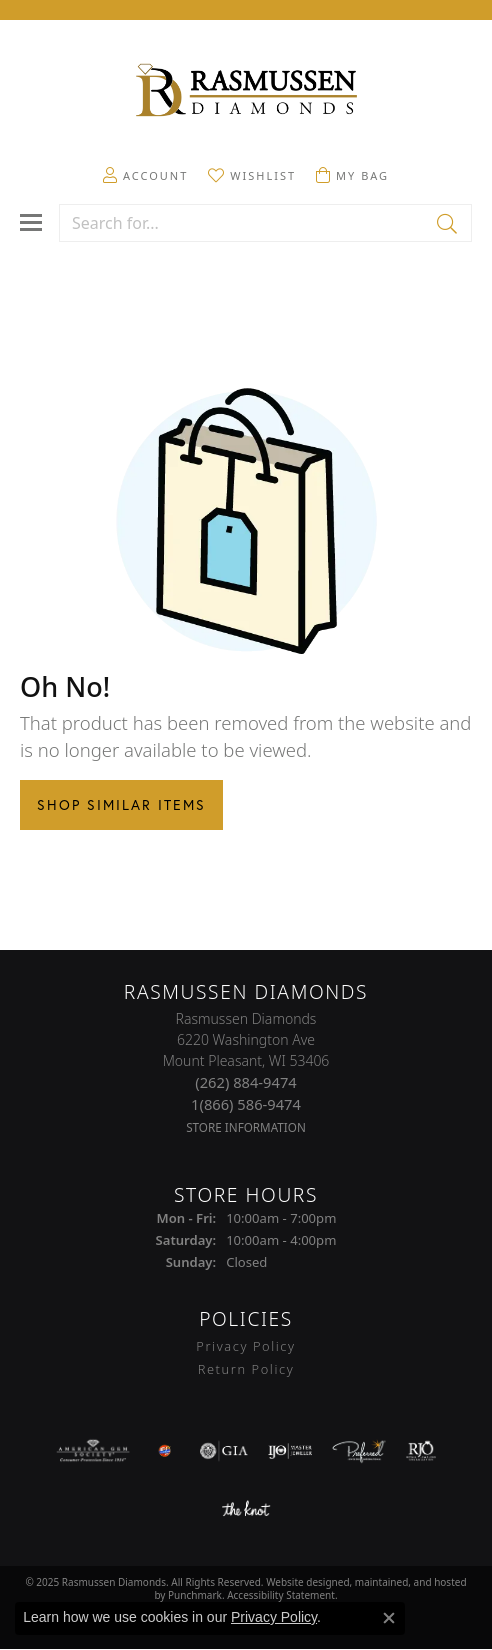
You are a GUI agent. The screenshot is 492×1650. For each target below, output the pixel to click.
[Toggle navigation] (31, 222)
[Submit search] (448, 223)
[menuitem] (93, 1451)
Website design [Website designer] (302, 1582)
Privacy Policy (274, 1617)
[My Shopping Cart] (352, 175)
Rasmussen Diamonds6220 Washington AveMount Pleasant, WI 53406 (246, 1072)
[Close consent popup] (389, 1618)
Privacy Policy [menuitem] (245, 1347)
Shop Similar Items (121, 805)
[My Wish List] (252, 175)
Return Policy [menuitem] (246, 1369)
